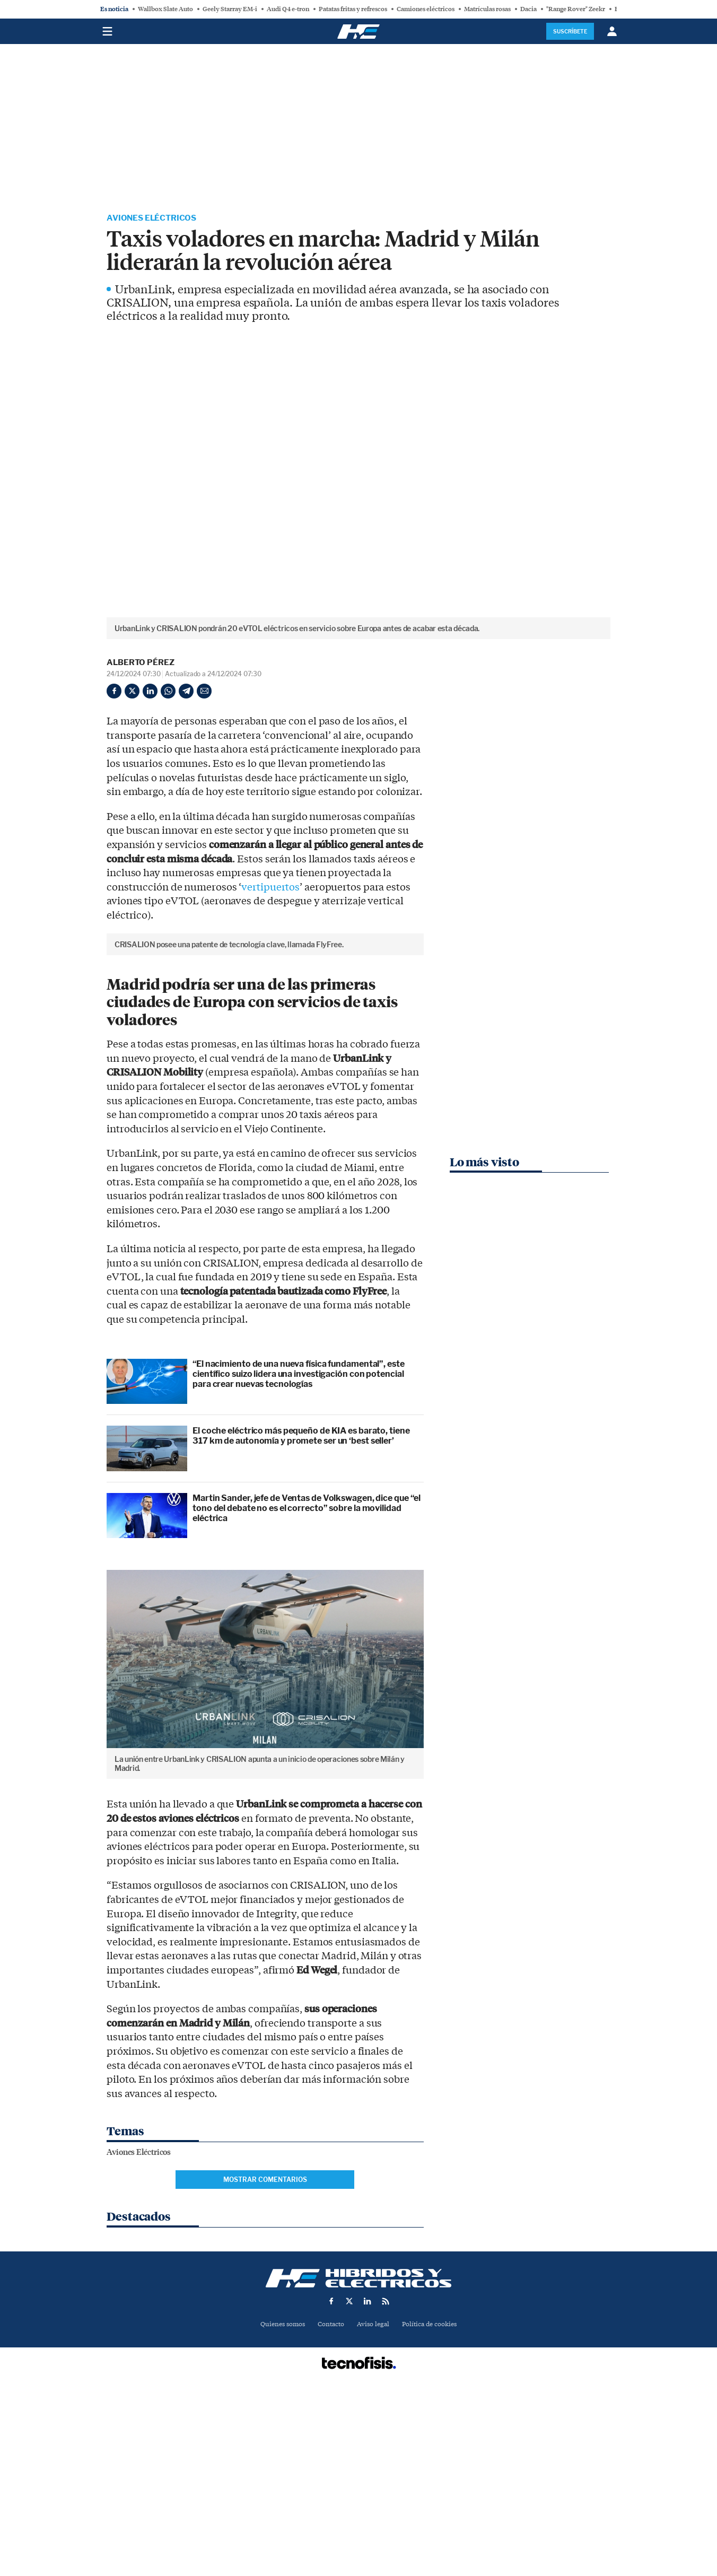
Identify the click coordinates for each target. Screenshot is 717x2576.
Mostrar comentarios (265, 2359)
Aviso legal (374, 2504)
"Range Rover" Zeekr (575, 9)
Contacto (329, 2504)
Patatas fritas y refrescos (353, 9)
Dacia (528, 9)
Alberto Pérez (140, 663)
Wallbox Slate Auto (165, 9)
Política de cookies (433, 2504)
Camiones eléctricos (425, 9)
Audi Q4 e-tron (288, 9)
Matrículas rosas (487, 9)
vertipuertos (270, 888)
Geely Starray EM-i (230, 9)
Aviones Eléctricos (153, 219)
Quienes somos (278, 2504)
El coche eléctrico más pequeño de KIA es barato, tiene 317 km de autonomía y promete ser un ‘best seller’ (301, 1615)
